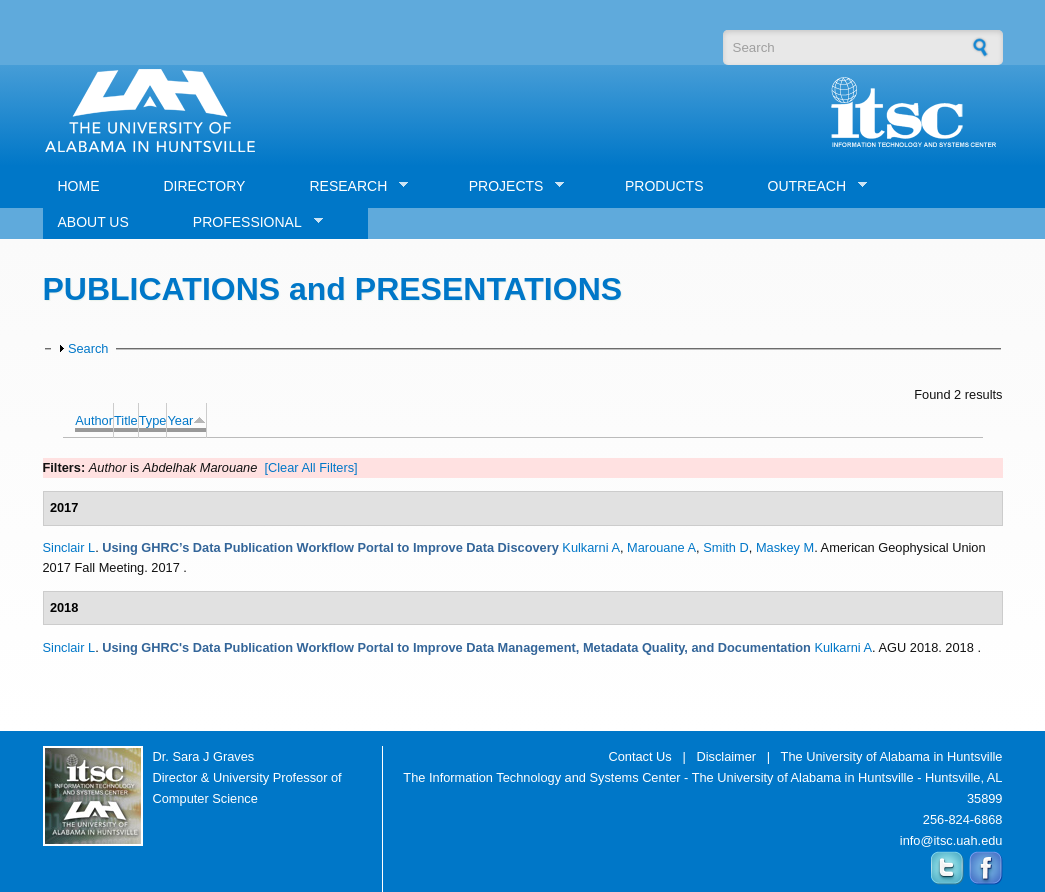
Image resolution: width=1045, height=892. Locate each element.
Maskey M (785, 547)
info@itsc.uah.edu (951, 840)
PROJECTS (509, 186)
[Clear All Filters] (310, 467)
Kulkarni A (591, 547)
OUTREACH (810, 186)
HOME (79, 186)
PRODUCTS (664, 186)
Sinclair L (69, 547)
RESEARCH (351, 186)
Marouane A (661, 547)
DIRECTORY (205, 186)
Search (88, 348)
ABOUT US (93, 222)
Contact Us (639, 756)
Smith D (726, 547)
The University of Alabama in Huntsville (892, 756)
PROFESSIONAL (250, 222)
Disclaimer (726, 756)
